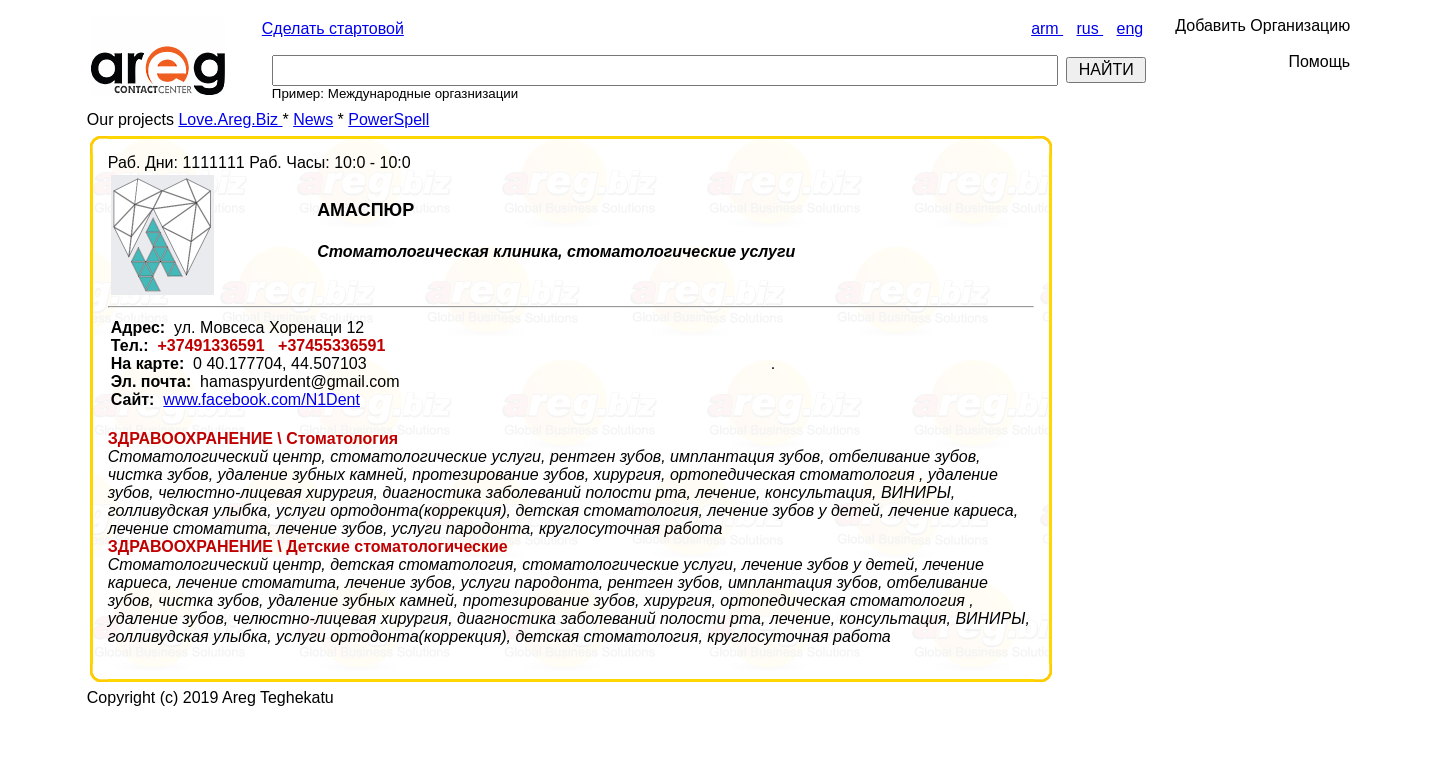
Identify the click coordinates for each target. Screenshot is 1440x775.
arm (1047, 28)
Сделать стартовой (333, 28)
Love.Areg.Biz (230, 119)
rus (1089, 28)
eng (1130, 28)
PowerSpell (388, 119)
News (313, 119)
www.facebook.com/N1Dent (261, 399)
